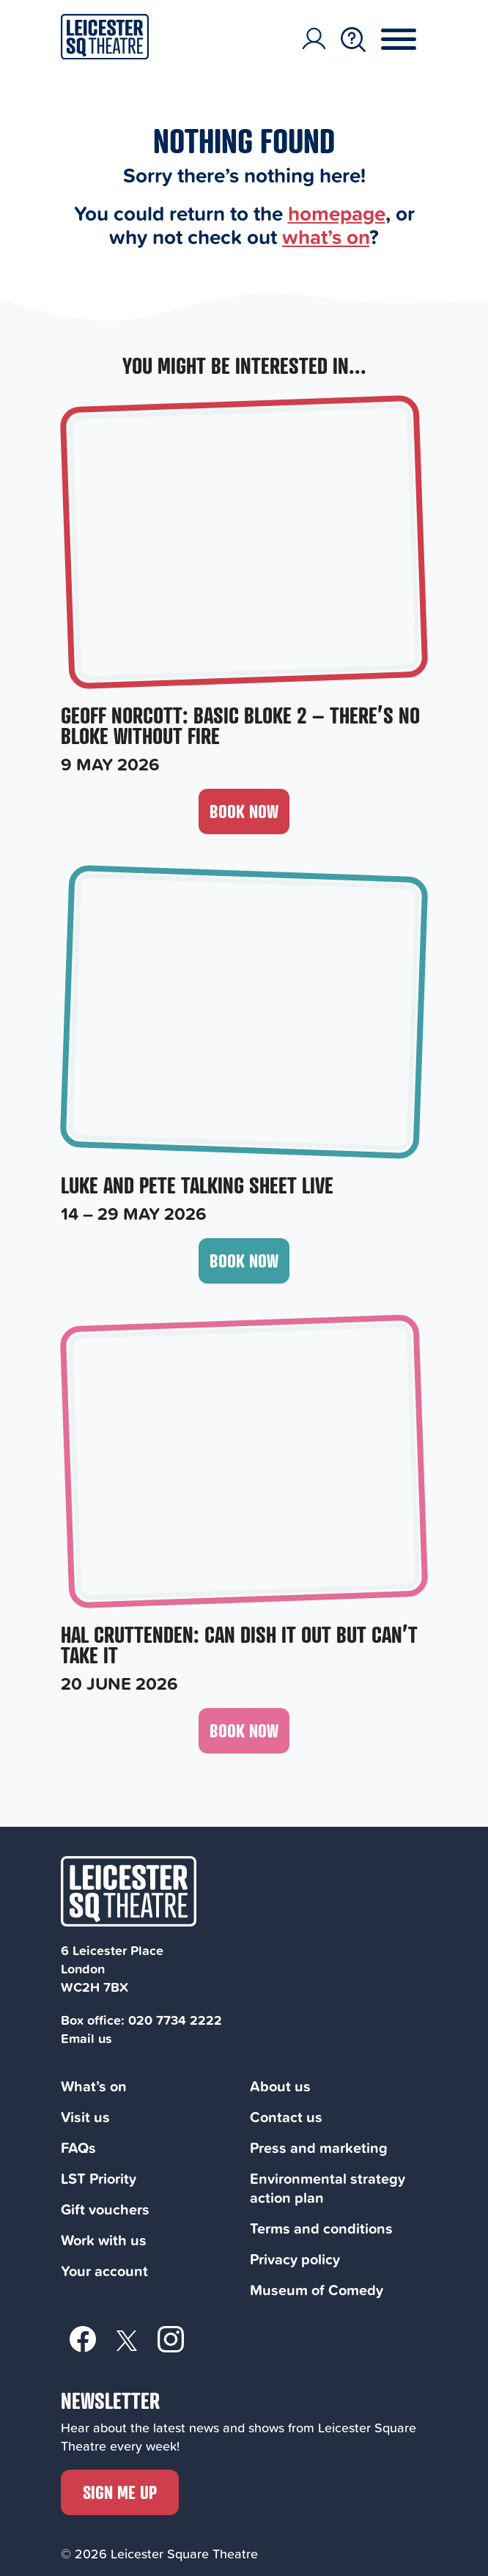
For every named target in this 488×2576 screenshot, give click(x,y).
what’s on (325, 236)
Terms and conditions (321, 2228)
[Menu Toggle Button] (409, 39)
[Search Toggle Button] (353, 40)
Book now (244, 811)
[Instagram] (171, 2338)
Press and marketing (319, 2147)
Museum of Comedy (316, 2289)
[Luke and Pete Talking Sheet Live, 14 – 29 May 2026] (244, 1047)
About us (280, 2086)
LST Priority (98, 2178)
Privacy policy (295, 2259)
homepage (336, 213)
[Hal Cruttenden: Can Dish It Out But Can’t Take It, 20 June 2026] (244, 1506)
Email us (86, 2037)
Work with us (104, 2240)
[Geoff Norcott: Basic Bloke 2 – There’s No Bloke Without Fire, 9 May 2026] (244, 587)
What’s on (94, 2086)
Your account (104, 2270)
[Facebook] (83, 2338)
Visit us (85, 2116)
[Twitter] (127, 2339)
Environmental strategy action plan (327, 2188)
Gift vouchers (105, 2209)
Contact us (286, 2116)
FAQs (78, 2147)
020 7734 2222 (175, 2019)
